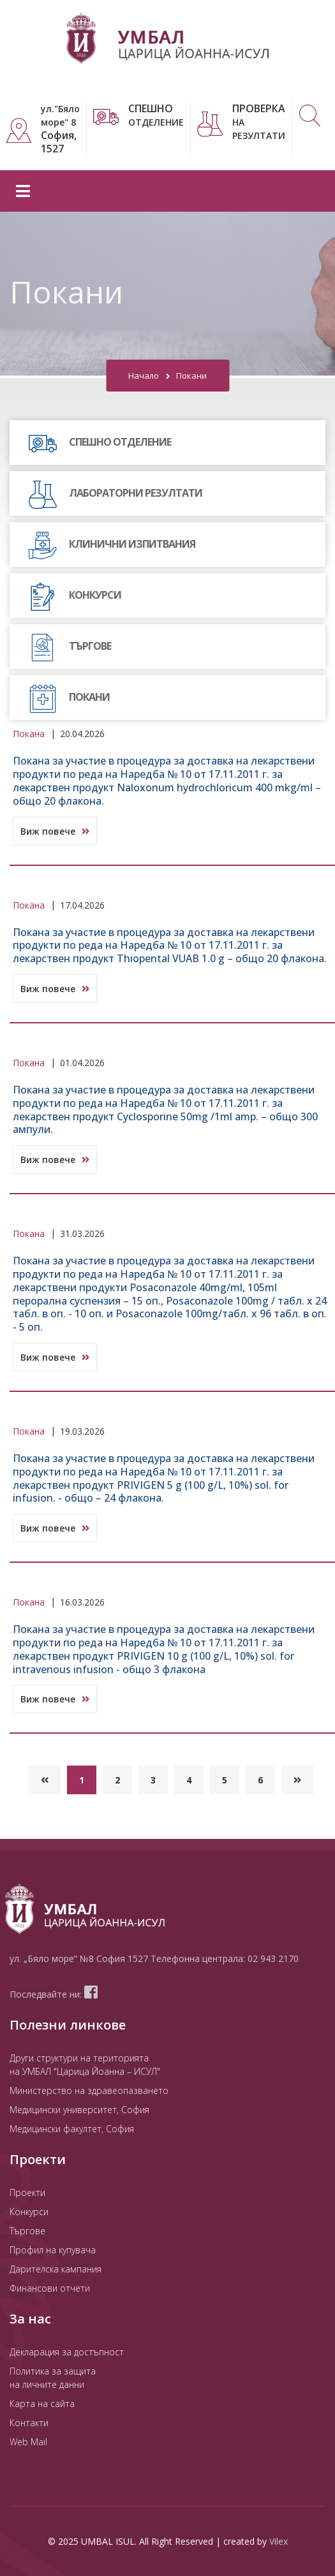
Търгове (27, 2231)
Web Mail (28, 2442)
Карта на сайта (42, 2403)
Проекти (27, 2192)
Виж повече (54, 831)
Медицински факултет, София (72, 2129)
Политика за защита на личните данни (53, 2377)
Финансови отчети (50, 2288)
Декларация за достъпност (67, 2352)
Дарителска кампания (55, 2269)
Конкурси (29, 2212)
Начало (143, 375)
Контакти (29, 2423)
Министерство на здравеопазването (89, 2090)
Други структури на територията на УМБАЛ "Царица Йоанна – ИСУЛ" (85, 2064)
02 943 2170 (273, 1958)
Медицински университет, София (79, 2110)
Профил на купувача (53, 2250)
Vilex (278, 2541)
